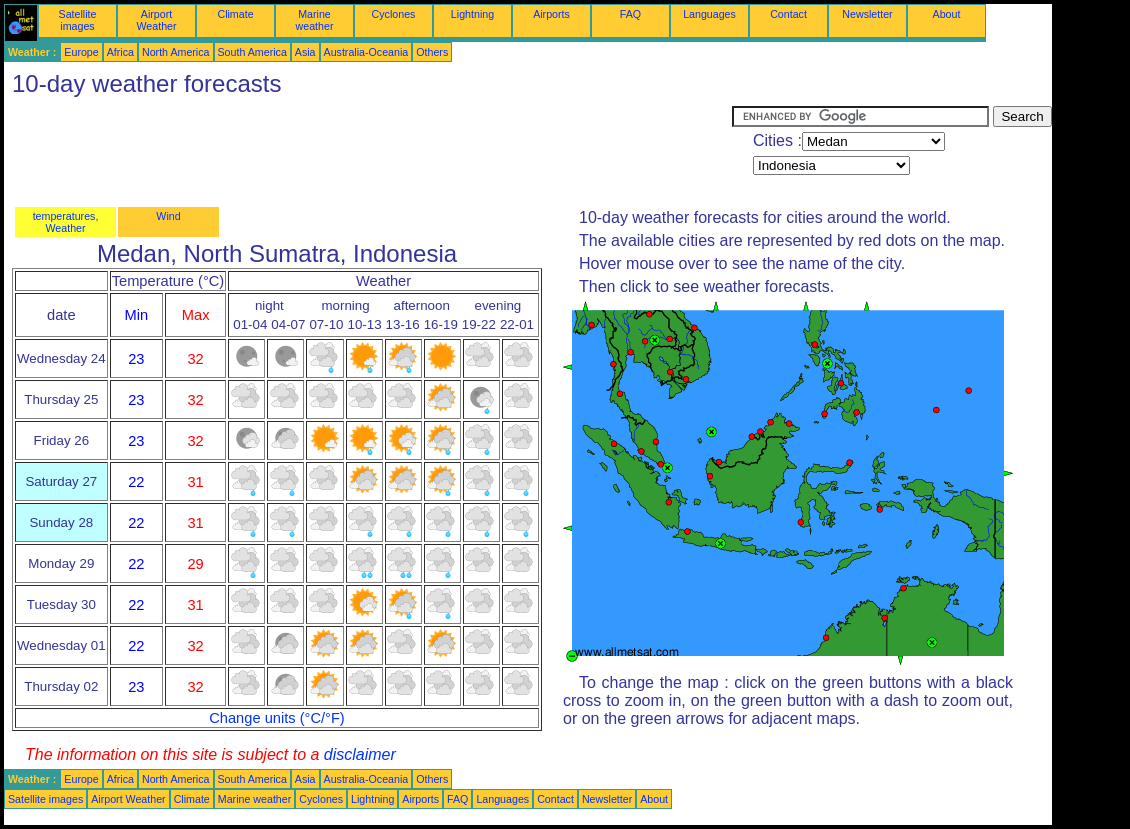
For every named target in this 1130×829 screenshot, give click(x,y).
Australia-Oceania (366, 52)
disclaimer (360, 754)
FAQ (630, 14)
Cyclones (394, 14)
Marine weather (315, 20)
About (947, 14)
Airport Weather (156, 20)
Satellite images (78, 20)
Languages (709, 14)
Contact (788, 14)
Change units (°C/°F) (277, 718)
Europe (81, 52)
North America (176, 52)
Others (432, 52)
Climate (235, 14)
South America (252, 52)
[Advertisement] (368, 151)
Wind (168, 216)
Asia (305, 52)
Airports (551, 14)
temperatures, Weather (66, 222)
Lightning (472, 14)
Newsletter (867, 14)
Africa (120, 52)
